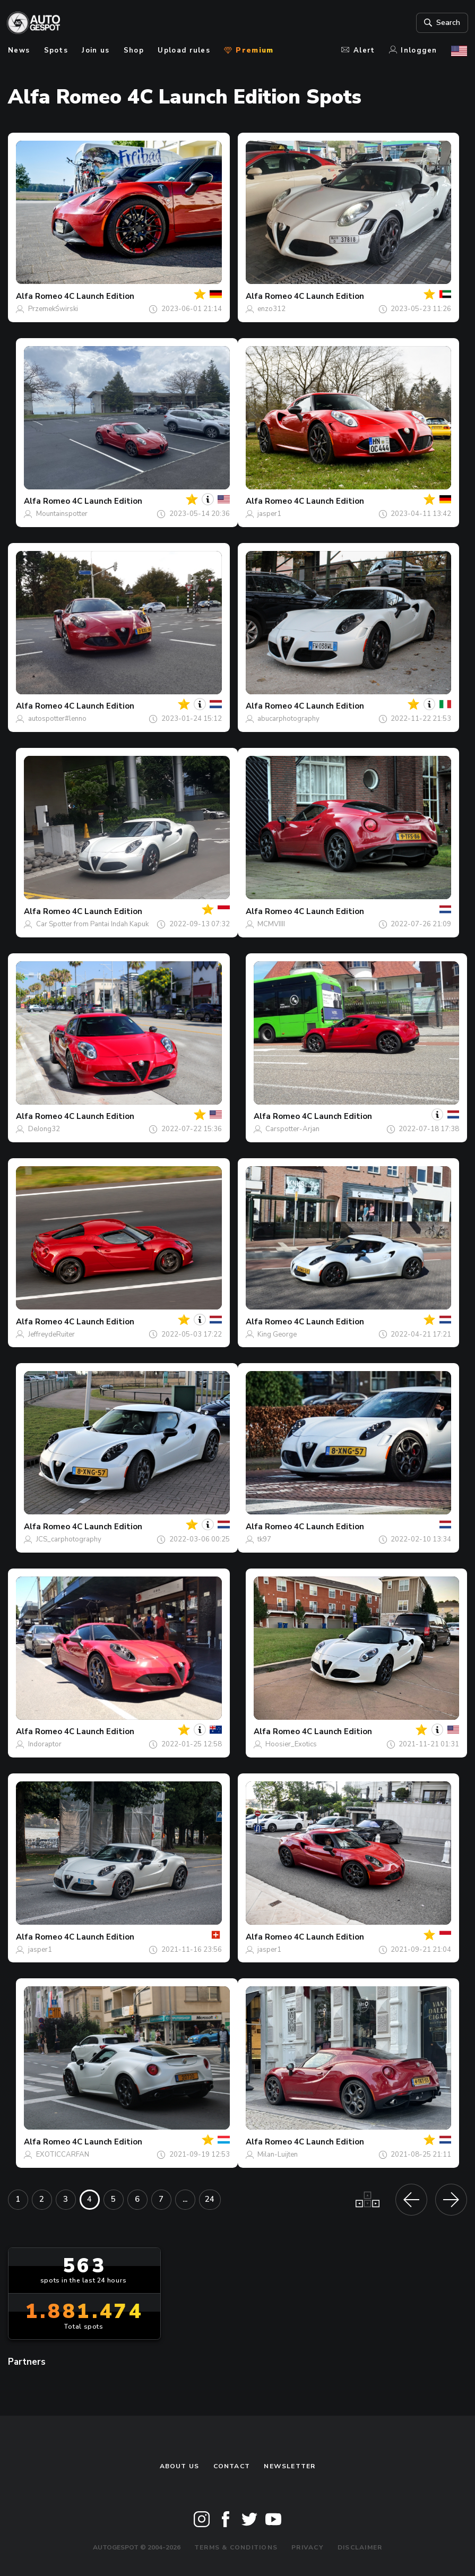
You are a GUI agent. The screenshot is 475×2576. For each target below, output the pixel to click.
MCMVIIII (271, 924)
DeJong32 (44, 1129)
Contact (232, 2466)
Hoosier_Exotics (291, 1744)
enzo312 (271, 309)
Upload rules (184, 50)
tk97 (264, 1539)
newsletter (289, 2466)
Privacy (307, 2547)
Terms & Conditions (236, 2547)
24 (209, 2199)
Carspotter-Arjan (292, 1129)
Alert (358, 50)
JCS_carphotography (68, 1539)
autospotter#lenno (57, 718)
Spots (56, 50)
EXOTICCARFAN (62, 2154)
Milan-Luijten (277, 2154)
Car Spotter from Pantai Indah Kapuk (92, 924)
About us (180, 2466)
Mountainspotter (62, 514)
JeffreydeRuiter (51, 1334)
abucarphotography (288, 718)
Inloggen (413, 50)
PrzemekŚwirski (53, 309)
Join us (95, 50)
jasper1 (269, 514)
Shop (134, 50)
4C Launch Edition (99, 296)
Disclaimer (360, 2547)
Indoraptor (45, 1744)
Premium (248, 50)
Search (440, 23)
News (19, 50)
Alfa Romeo (39, 296)
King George (277, 1334)
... (185, 2199)
